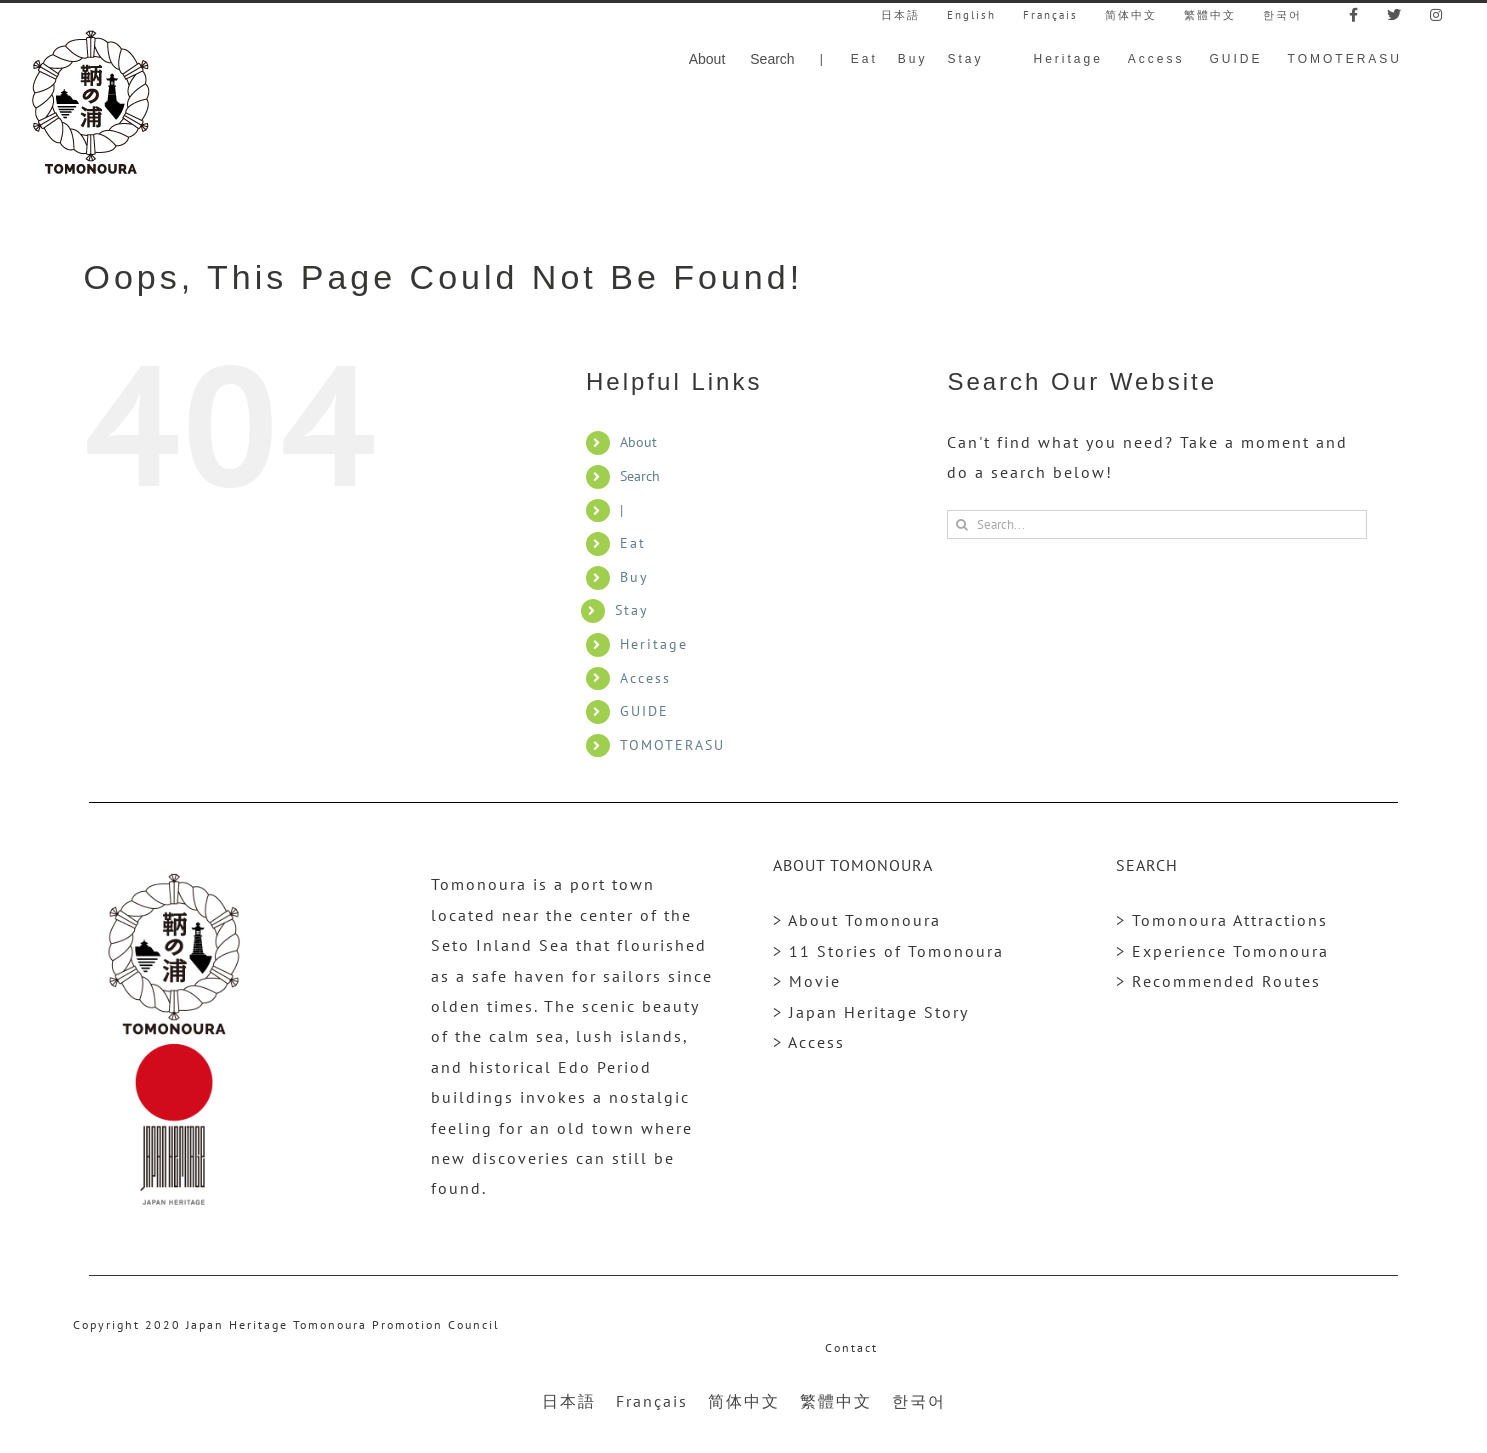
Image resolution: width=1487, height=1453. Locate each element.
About (638, 442)
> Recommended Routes (1218, 981)
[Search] (961, 524)
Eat (633, 543)
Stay (632, 610)
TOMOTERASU (672, 745)
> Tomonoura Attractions (1222, 920)
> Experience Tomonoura (1222, 951)
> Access (809, 1042)
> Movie (807, 981)
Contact (851, 1347)
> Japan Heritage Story (871, 1012)
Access (645, 678)
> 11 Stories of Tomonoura (888, 951)
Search (640, 476)
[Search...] (1157, 524)
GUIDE (644, 711)
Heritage (654, 644)
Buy (634, 577)
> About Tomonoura (857, 920)
